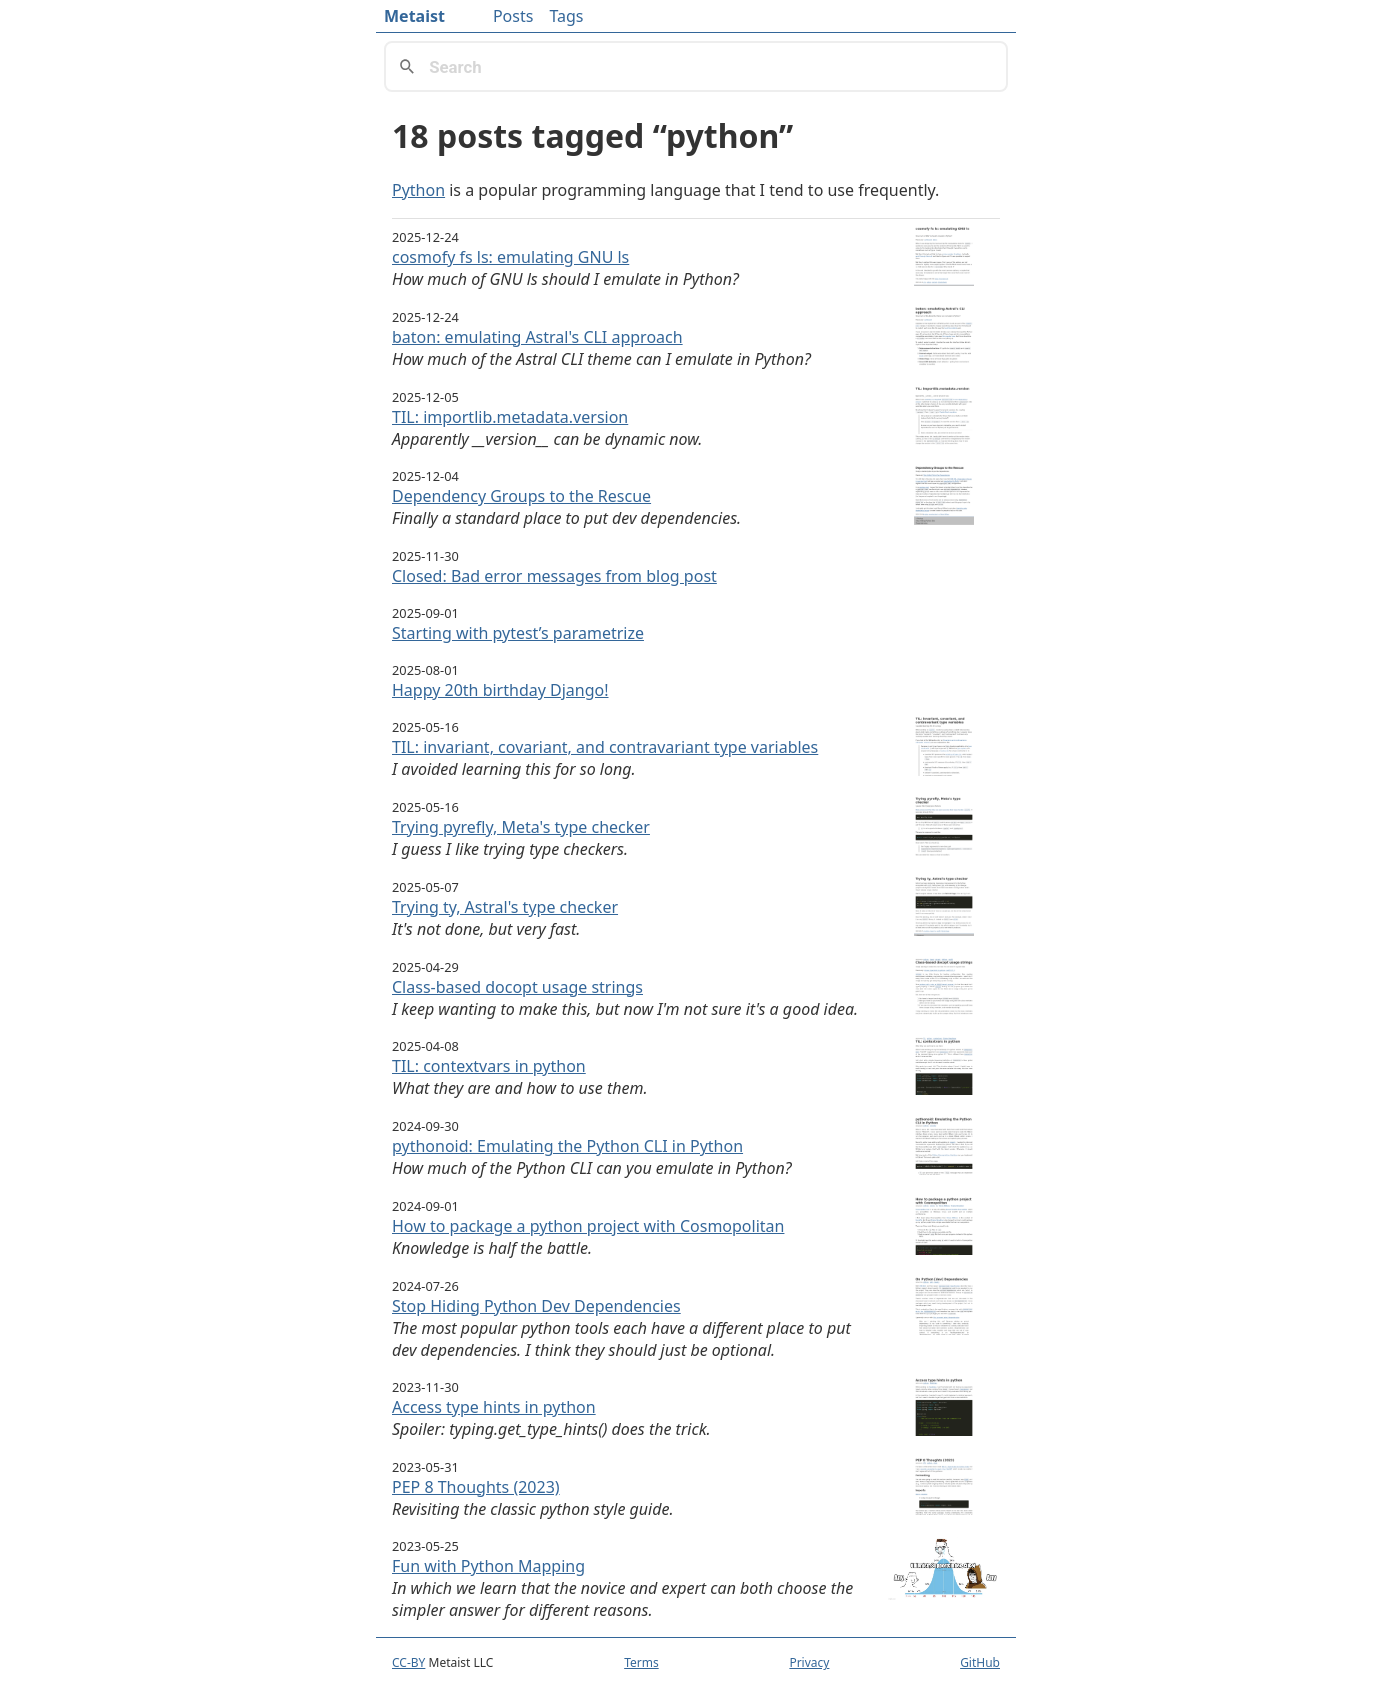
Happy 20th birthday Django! (500, 690)
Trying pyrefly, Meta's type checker (521, 827)
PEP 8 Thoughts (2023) (476, 1487)
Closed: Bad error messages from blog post (554, 576)
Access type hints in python (494, 1407)
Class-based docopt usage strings (517, 987)
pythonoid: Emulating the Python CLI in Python (567, 1146)
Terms (641, 1662)
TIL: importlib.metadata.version (510, 417)
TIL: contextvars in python (489, 1066)
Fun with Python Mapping (488, 1566)
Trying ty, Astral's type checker (505, 907)
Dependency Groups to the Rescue (521, 496)
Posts (513, 16)
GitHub (980, 1662)
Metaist (414, 16)
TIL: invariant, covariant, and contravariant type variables (605, 747)
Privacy (809, 1662)
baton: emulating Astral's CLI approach (537, 337)
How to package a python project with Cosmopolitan (588, 1226)
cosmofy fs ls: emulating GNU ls (510, 257)
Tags (566, 16)
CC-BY (408, 1662)
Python (418, 190)
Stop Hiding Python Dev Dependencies (536, 1306)
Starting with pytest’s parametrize (518, 633)
